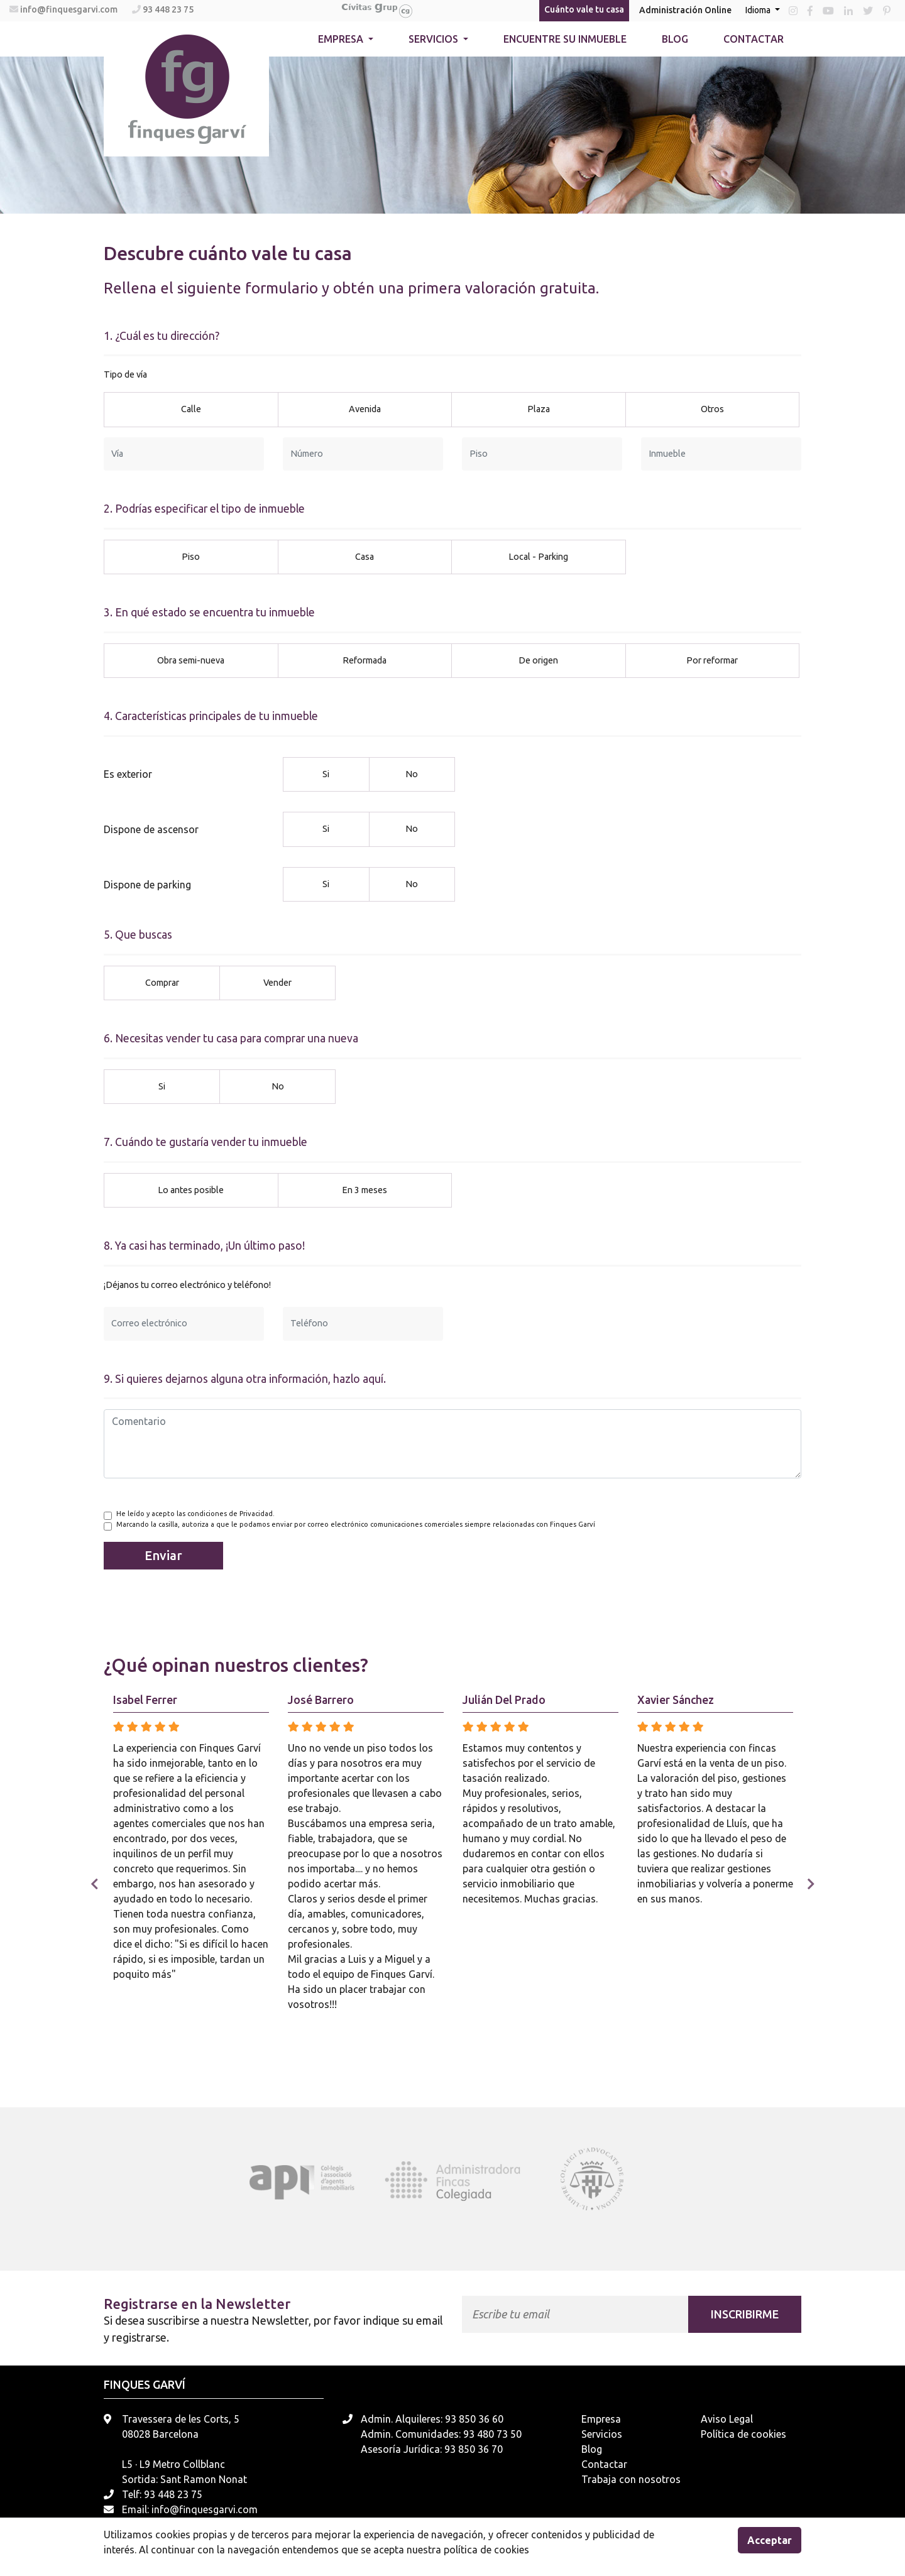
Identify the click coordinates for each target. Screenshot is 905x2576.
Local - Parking (538, 556)
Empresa (601, 2419)
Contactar (753, 39)
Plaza (538, 408)
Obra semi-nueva (190, 659)
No (411, 773)
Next (810, 1884)
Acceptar (769, 2540)
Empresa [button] (342, 39)
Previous (94, 1884)
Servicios (601, 2434)
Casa (364, 556)
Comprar (162, 982)
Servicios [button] (435, 39)
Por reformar (712, 659)
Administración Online (685, 10)
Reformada (365, 659)
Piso (191, 556)
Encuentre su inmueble (565, 39)
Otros (712, 408)
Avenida (365, 408)
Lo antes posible (191, 1189)
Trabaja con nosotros (631, 2479)
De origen (538, 659)
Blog (675, 39)
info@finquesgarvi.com (69, 9)
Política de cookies (743, 2434)
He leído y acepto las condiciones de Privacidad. (195, 1513)
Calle (191, 408)
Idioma (758, 10)
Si (326, 773)
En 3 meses (364, 1189)
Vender (277, 982)
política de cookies (486, 2549)
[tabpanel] (313, 2179)
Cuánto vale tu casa (584, 9)
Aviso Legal (727, 2419)
